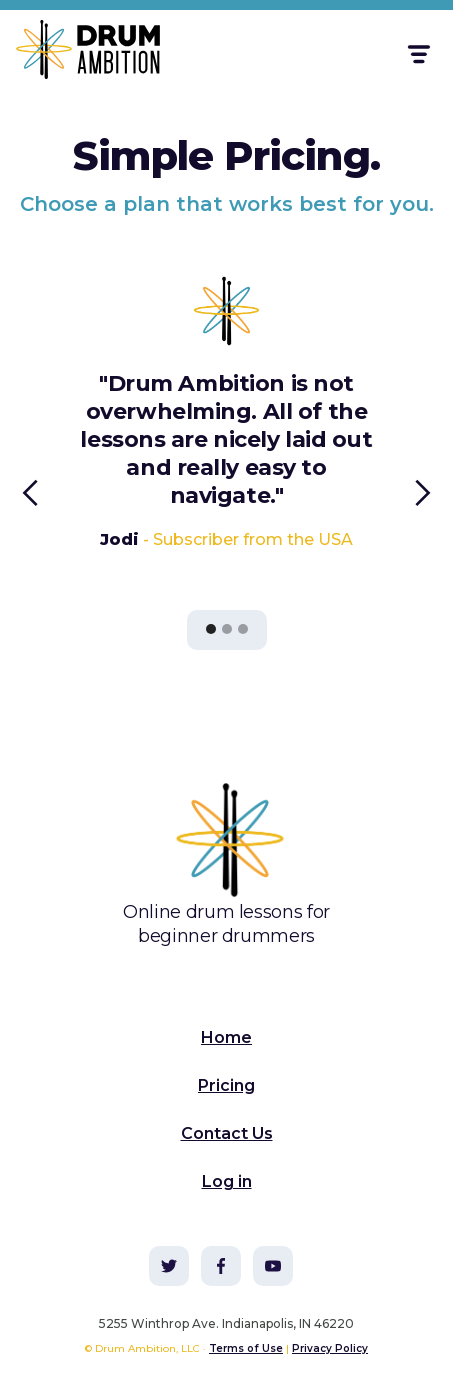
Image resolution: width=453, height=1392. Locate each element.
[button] (417, 54)
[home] (76, 54)
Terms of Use (246, 1348)
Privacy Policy (330, 1348)
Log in (227, 1181)
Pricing (226, 1085)
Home (226, 1037)
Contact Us (227, 1133)
